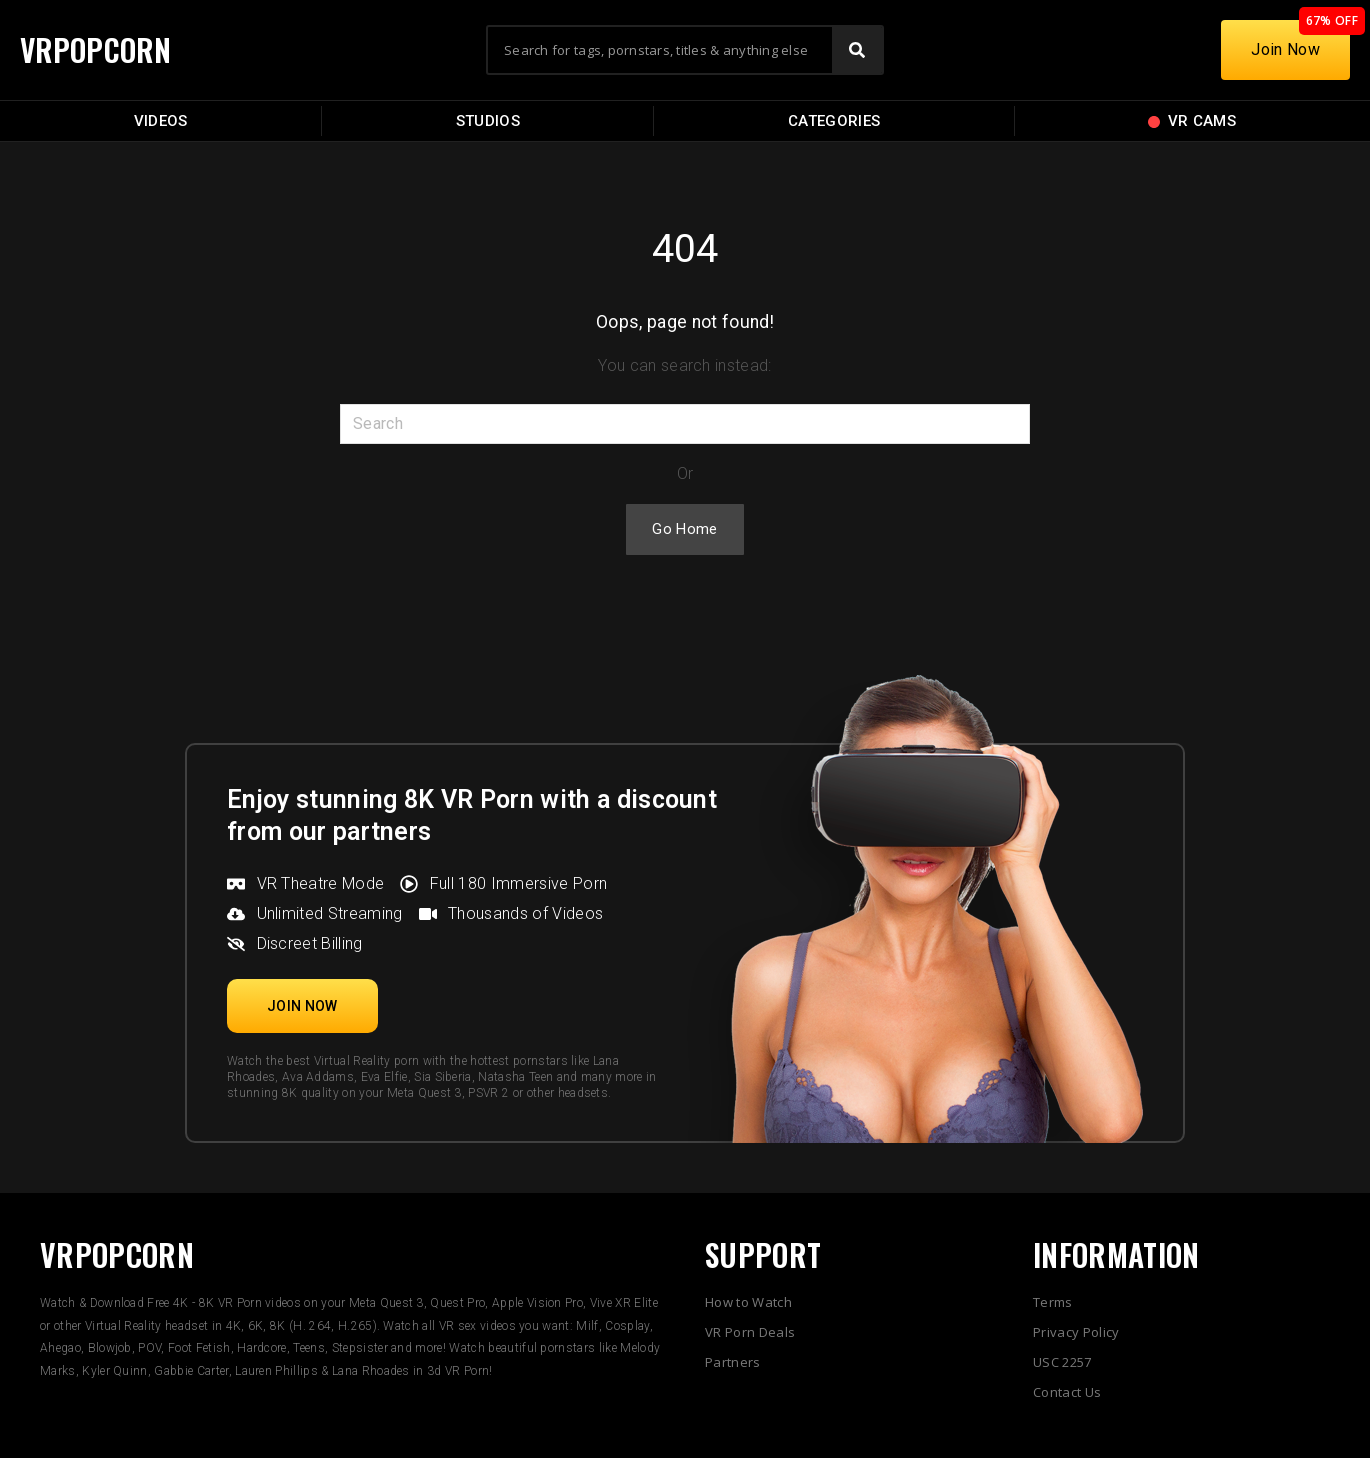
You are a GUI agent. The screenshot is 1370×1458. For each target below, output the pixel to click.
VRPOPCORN (97, 49)
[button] (302, 1006)
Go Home (684, 529)
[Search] (857, 50)
